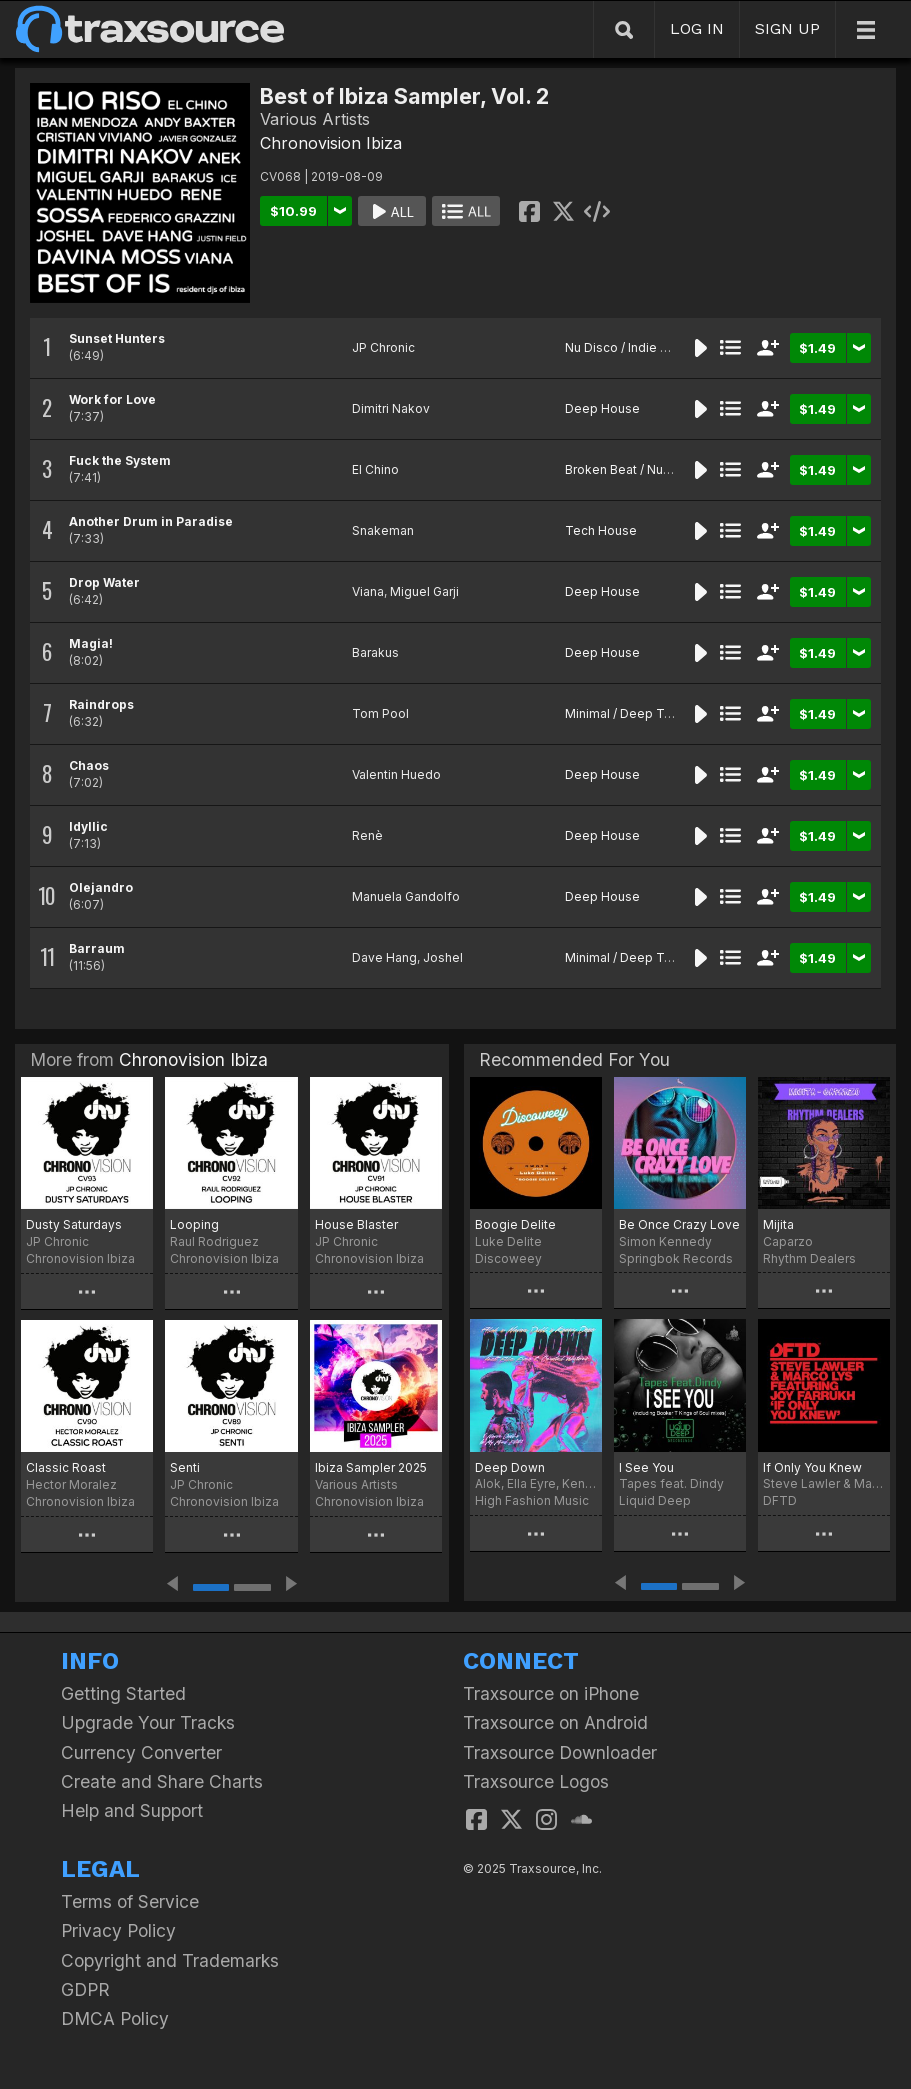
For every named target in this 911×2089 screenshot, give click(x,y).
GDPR (85, 1989)
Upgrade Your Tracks (148, 1722)
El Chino (375, 469)
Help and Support (132, 1810)
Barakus (375, 652)
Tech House (601, 530)
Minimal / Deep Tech (625, 713)
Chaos (89, 765)
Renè (367, 835)
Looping (194, 1224)
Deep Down (510, 1467)
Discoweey (508, 1258)
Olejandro (101, 887)
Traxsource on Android (555, 1722)
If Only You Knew (812, 1467)
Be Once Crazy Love (679, 1224)
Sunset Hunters (117, 338)
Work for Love (112, 399)
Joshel (443, 957)
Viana (368, 591)
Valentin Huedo (396, 774)
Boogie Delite (515, 1224)
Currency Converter (141, 1752)
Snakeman (383, 530)
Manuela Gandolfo (406, 896)
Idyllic (88, 826)
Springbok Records (676, 1258)
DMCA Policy (115, 2018)
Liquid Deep (655, 1500)
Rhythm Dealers (809, 1258)
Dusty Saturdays (74, 1224)
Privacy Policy (118, 1930)
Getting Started (123, 1693)
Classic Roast (66, 1467)
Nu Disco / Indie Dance (631, 347)
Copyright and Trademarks (170, 1960)
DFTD (780, 1500)
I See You (646, 1467)
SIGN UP (787, 28)
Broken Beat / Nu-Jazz (630, 469)
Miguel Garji (424, 591)
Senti (185, 1467)
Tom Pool (380, 713)
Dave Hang (384, 957)
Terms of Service (130, 1901)
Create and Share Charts (162, 1781)
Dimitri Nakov (391, 408)
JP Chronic (383, 347)
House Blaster (356, 1224)
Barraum (97, 948)
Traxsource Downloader (560, 1752)
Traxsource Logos (536, 1781)
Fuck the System (120, 460)
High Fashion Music (532, 1500)
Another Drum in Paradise (151, 521)
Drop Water (104, 582)
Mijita (778, 1224)
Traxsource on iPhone (551, 1693)
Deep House (602, 408)
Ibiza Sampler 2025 (371, 1467)
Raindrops (101, 704)
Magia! (91, 643)
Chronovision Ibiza (331, 143)
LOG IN (697, 28)
